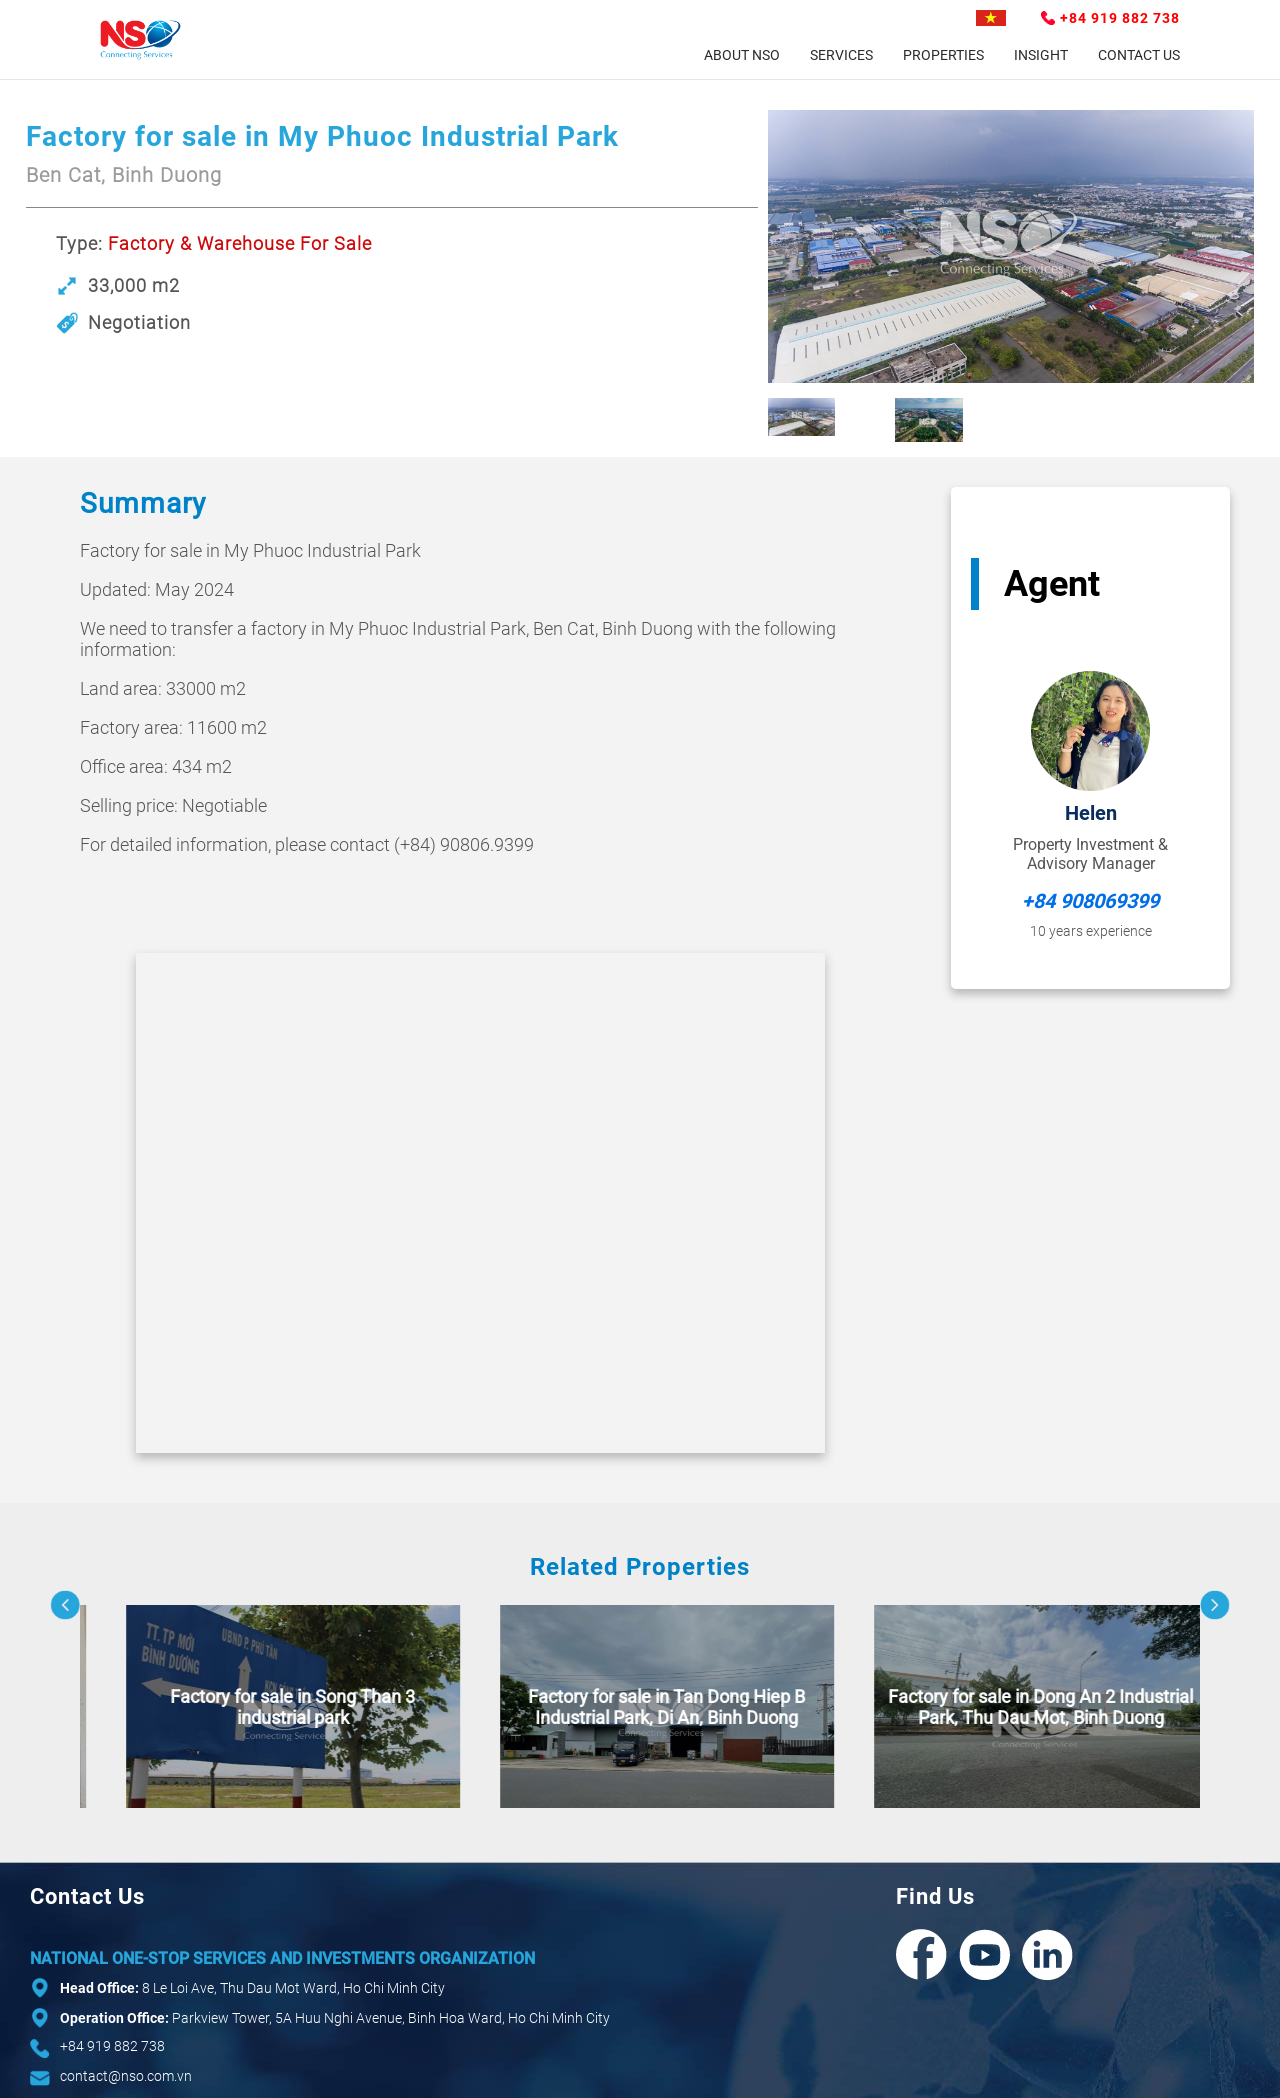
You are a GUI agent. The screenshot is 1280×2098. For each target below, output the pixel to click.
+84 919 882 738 (1120, 18)
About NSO (742, 55)
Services (841, 55)
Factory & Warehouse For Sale (240, 243)
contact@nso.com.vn (126, 2076)
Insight (1041, 55)
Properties (943, 55)
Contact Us (1139, 55)
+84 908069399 (1090, 901)
